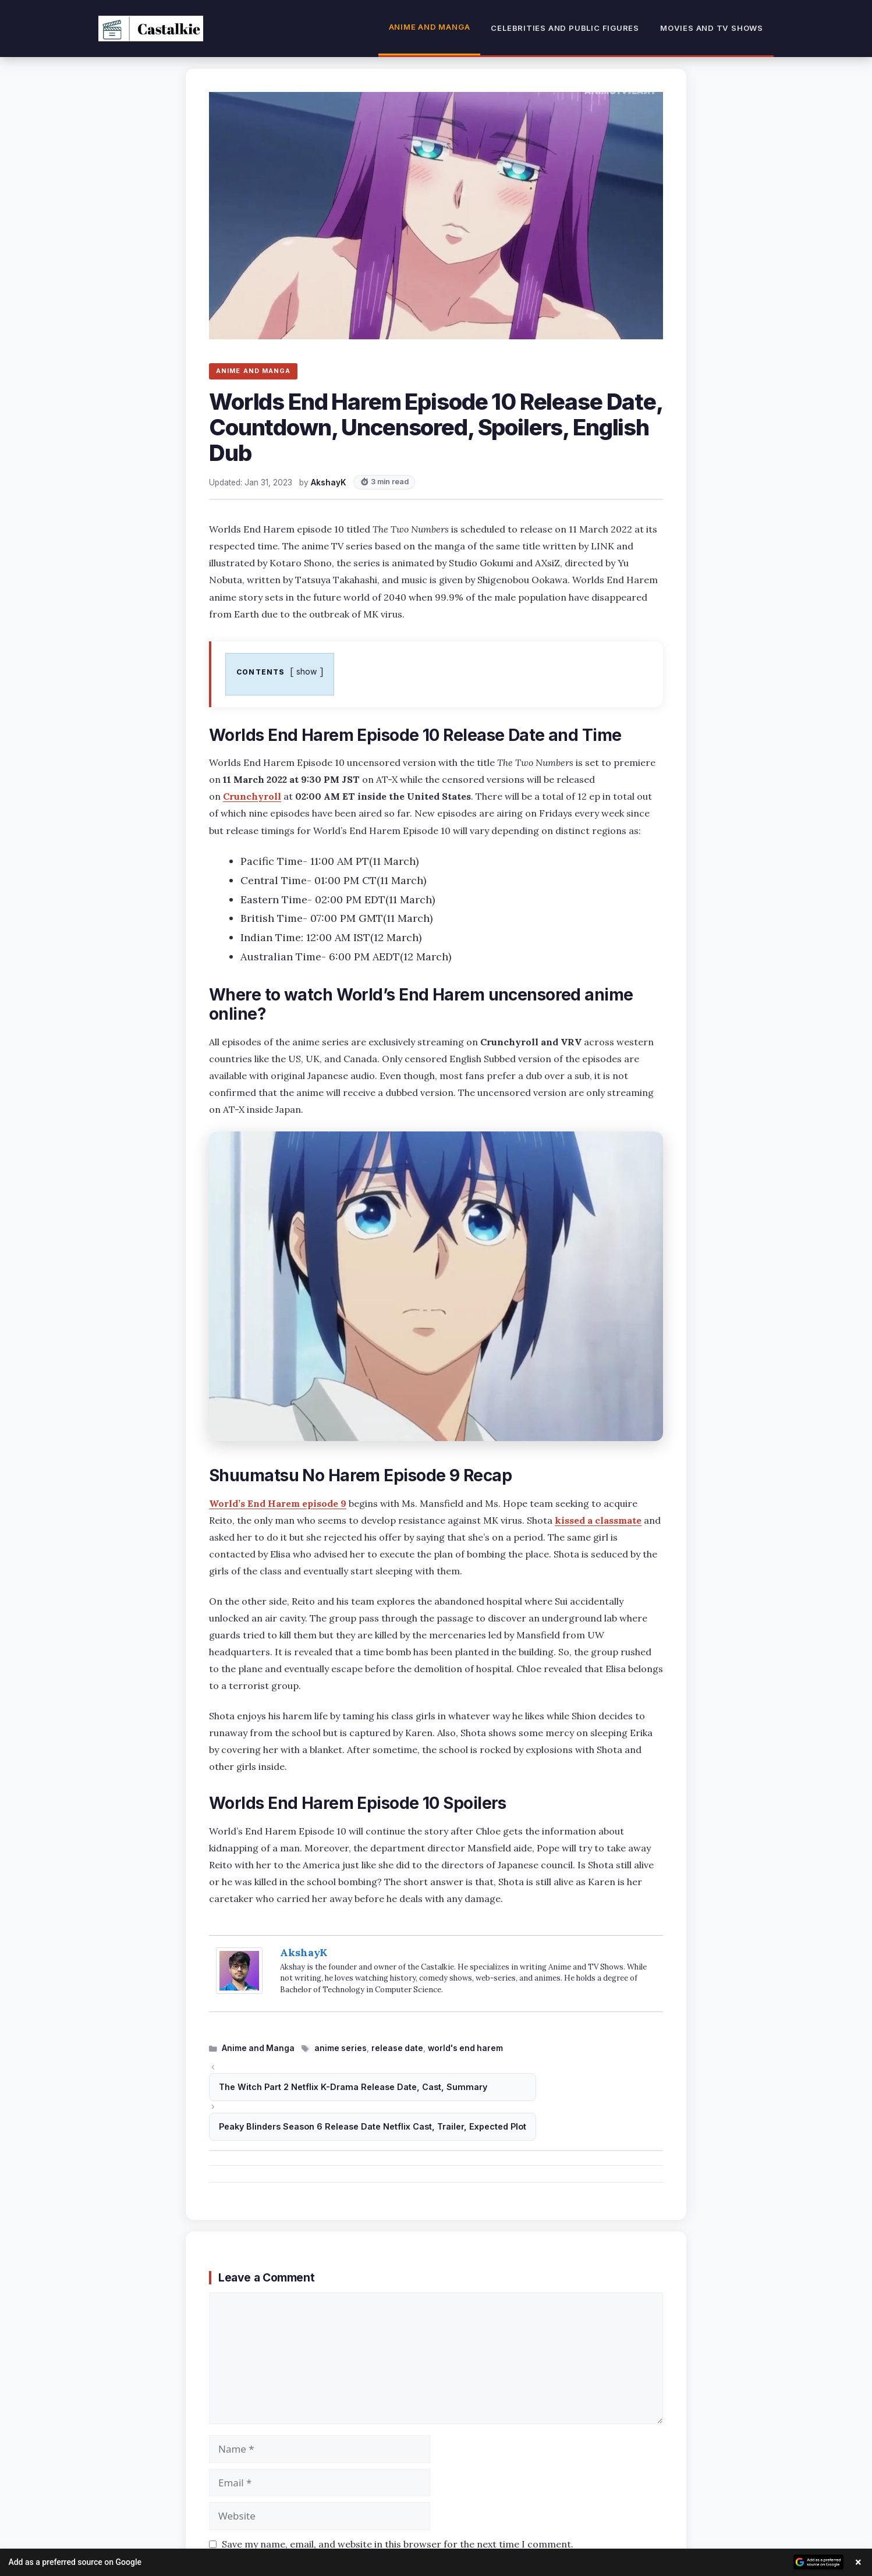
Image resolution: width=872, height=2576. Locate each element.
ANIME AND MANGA (253, 371)
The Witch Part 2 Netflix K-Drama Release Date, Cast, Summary (353, 2087)
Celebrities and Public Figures (565, 28)
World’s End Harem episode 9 (277, 1503)
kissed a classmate (598, 1520)
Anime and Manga (429, 26)
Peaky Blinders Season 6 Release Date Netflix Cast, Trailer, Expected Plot (372, 2126)
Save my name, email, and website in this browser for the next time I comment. (397, 2544)
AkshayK (303, 1952)
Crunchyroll (252, 796)
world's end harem (465, 2048)
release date (397, 2048)
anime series (340, 2048)
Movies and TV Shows (711, 28)
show (306, 671)
